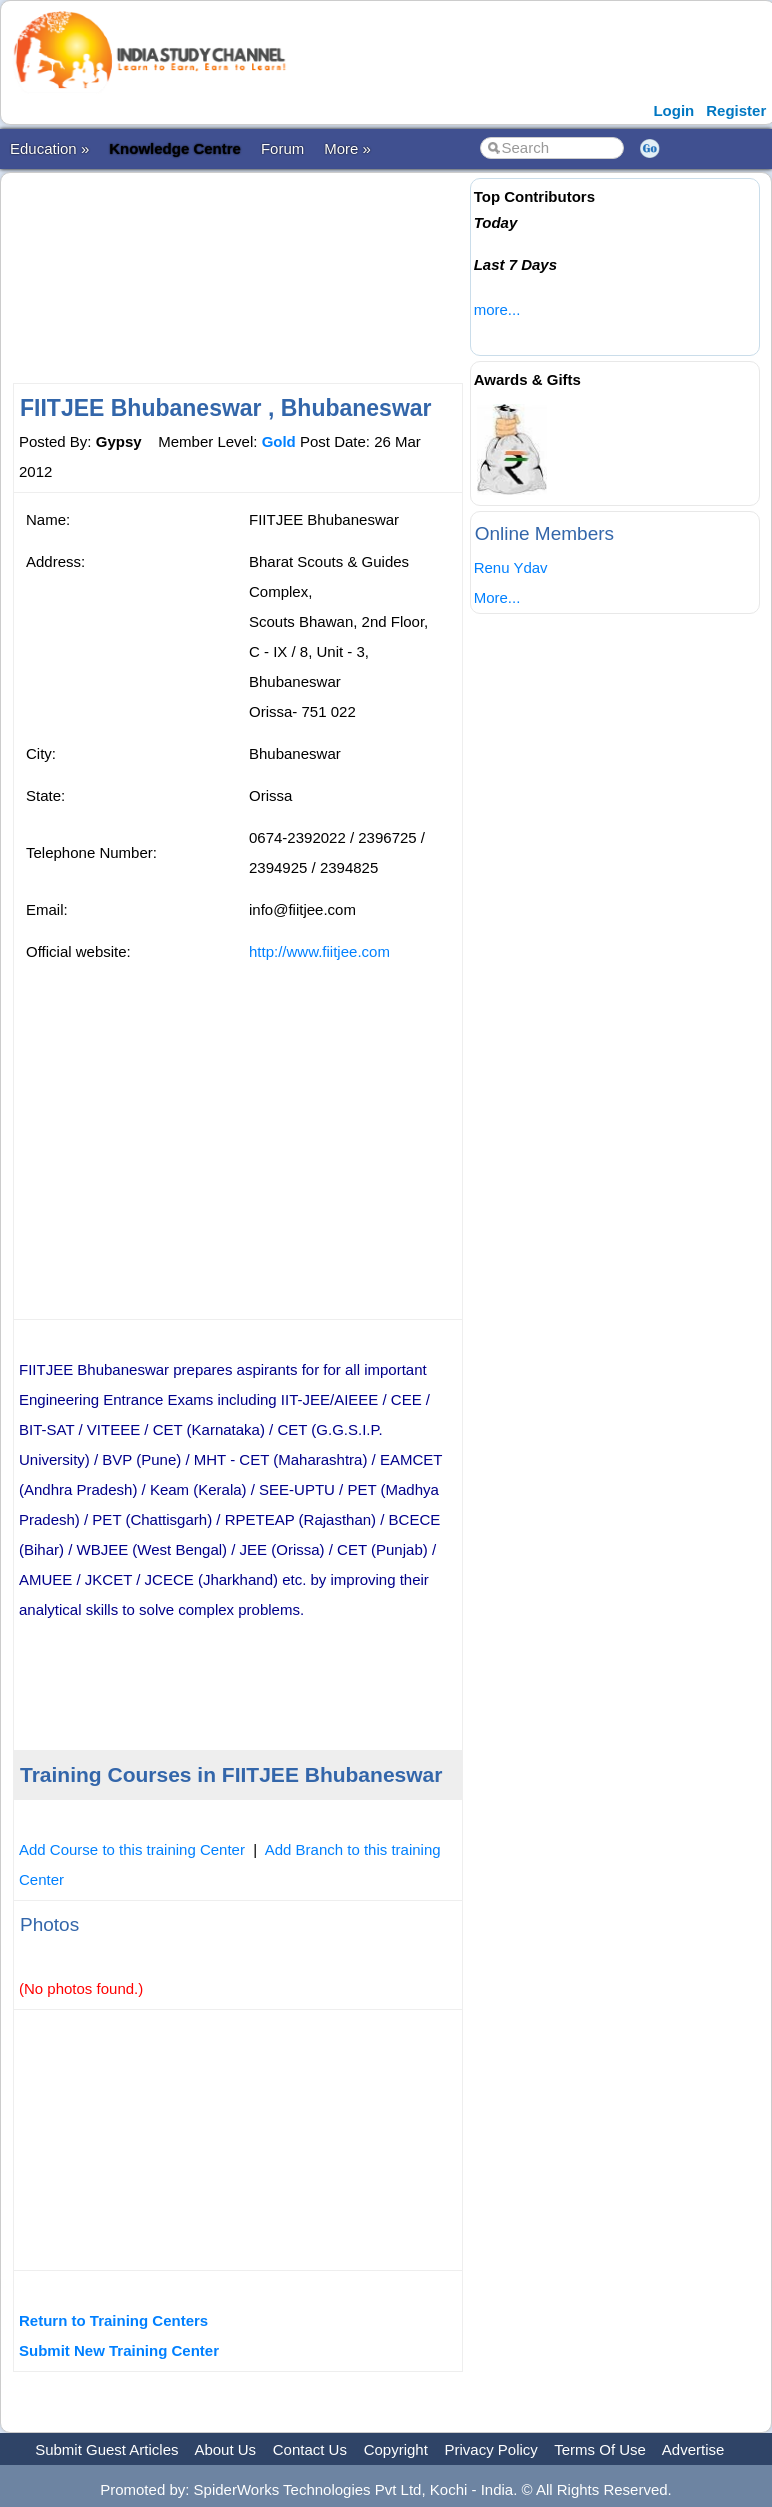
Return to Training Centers (113, 2320)
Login (673, 110)
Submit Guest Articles (106, 2449)
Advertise (693, 2449)
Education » (49, 148)
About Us (225, 2449)
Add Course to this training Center (132, 1849)
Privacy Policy (491, 2449)
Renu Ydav (511, 567)
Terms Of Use (600, 2449)
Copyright (396, 2449)
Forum (282, 148)
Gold (279, 441)
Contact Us (310, 2449)
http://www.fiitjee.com (319, 951)
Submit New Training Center (119, 2350)
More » (347, 148)
